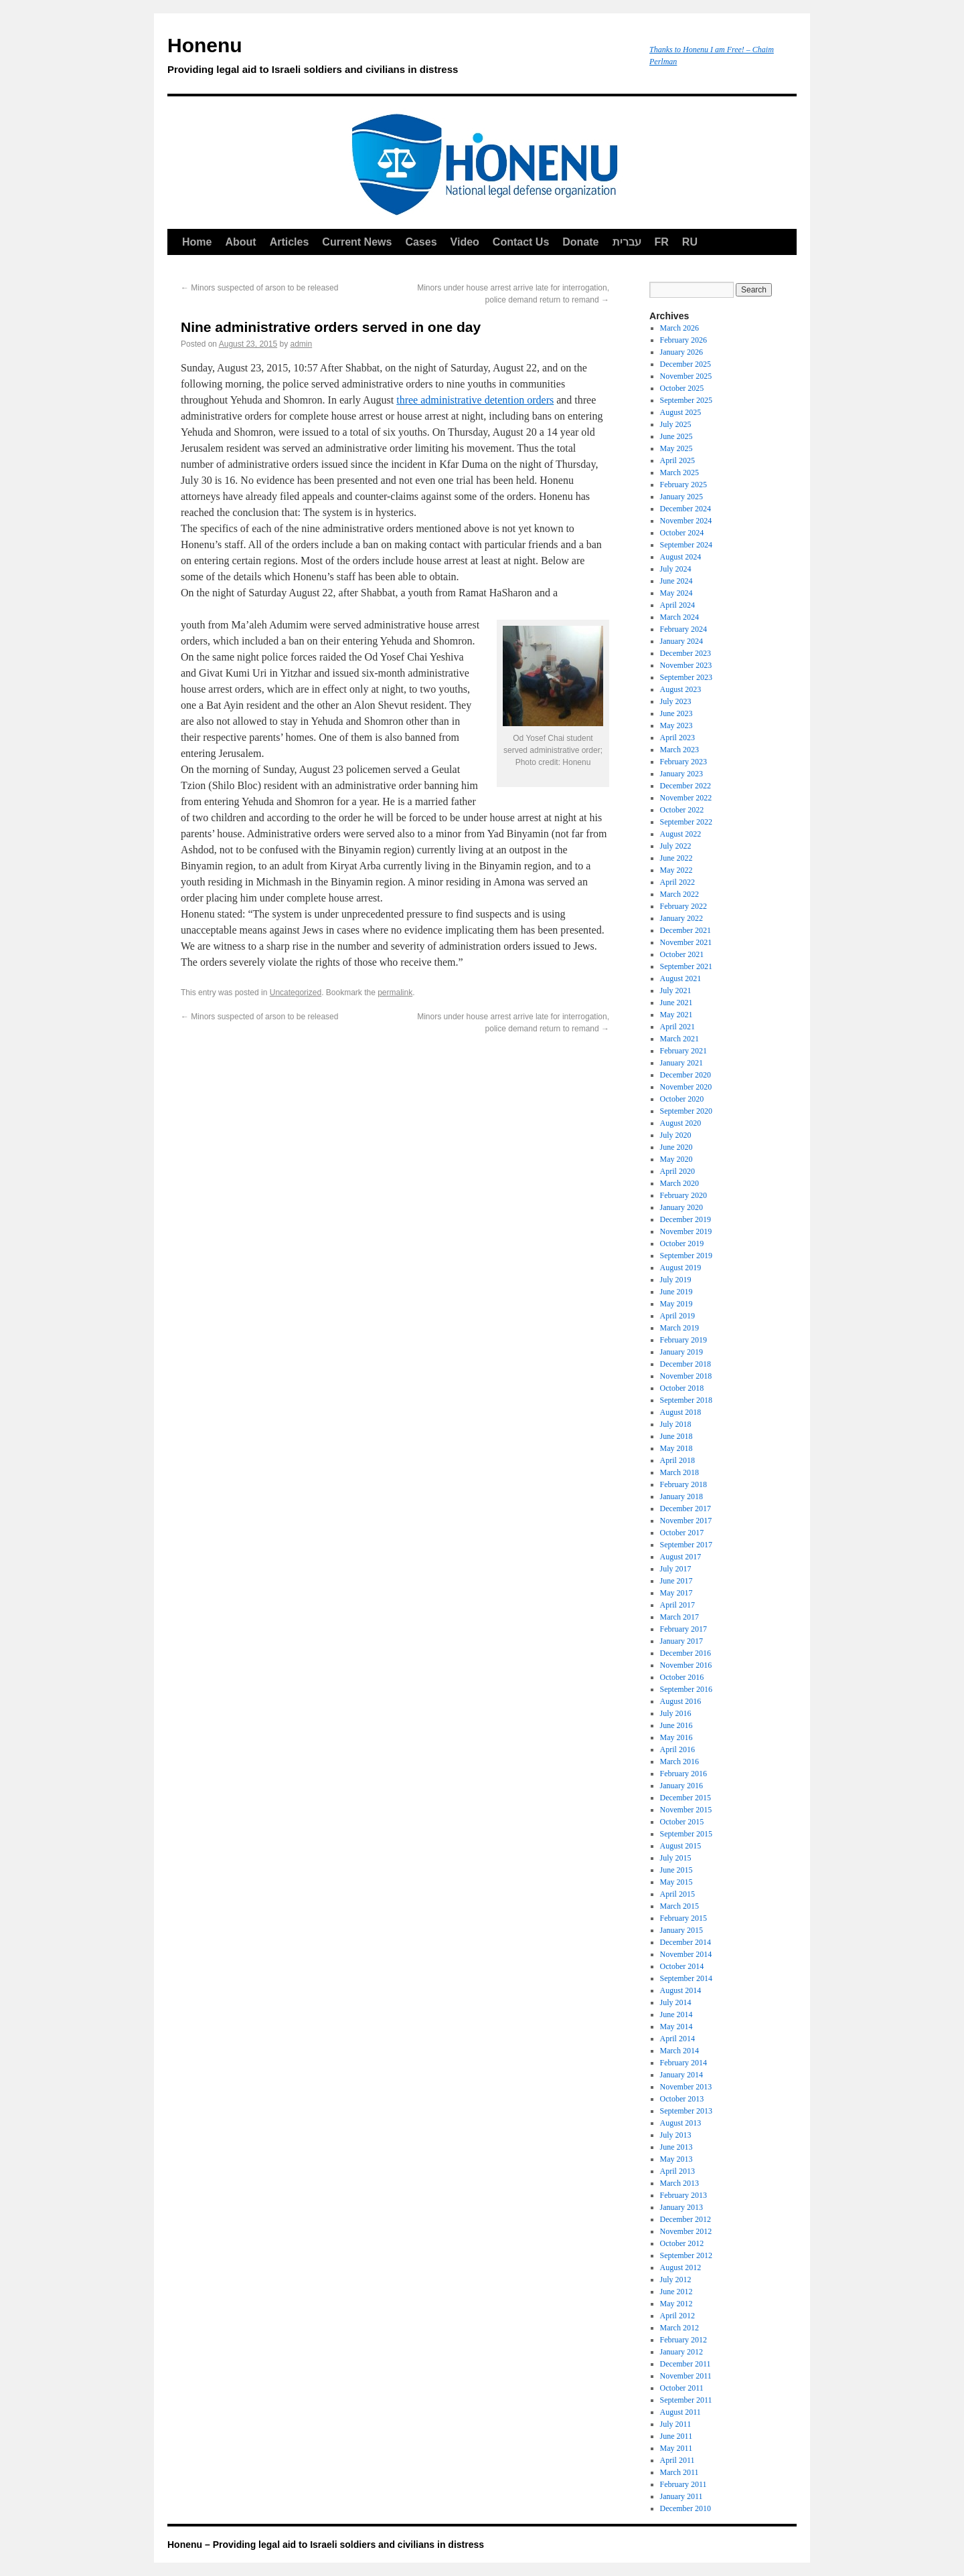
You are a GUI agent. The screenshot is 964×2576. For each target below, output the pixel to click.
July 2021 (676, 990)
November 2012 (686, 2231)
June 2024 (676, 581)
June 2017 (676, 1580)
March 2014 (679, 2050)
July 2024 (676, 569)
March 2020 (679, 1183)
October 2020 (682, 1099)
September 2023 (686, 677)
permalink (395, 992)
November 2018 (686, 1376)
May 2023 (676, 725)
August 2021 (681, 978)
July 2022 (676, 846)
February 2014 (683, 2062)
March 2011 (679, 2472)
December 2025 (685, 364)
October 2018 (682, 1388)
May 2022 (676, 870)
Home (197, 242)
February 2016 (683, 1773)
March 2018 (679, 1472)
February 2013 (683, 2195)
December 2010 (685, 2508)
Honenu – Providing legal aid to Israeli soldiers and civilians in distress (325, 2544)
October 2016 (682, 1677)
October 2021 (682, 954)
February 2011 (683, 2484)
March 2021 (679, 1038)
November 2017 (686, 1520)
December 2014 (685, 1942)
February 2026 (683, 340)
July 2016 (676, 1713)
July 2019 (676, 1279)
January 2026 (681, 352)
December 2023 (685, 653)
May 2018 (676, 1448)
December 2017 (685, 1508)
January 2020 (681, 1207)
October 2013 (682, 2098)
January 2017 (681, 1641)
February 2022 (683, 906)
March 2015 (679, 1906)
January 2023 (681, 773)
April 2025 (677, 460)
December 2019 (685, 1219)
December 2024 (685, 508)
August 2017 (681, 1556)
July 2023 (676, 701)
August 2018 (681, 1412)
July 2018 (676, 1424)
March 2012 (679, 2327)
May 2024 (676, 593)
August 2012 (681, 2267)
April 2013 (677, 2171)
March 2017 (679, 1617)
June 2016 (676, 1725)
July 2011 (676, 2424)
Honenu (401, 58)
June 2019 (676, 1291)
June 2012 (676, 2291)
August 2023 (681, 689)
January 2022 (681, 918)
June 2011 (676, 2436)
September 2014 (686, 1978)
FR (662, 242)
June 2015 (676, 1870)
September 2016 (686, 1689)
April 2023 (677, 737)
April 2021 (677, 1026)
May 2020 (676, 1159)
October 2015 (682, 1821)
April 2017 (677, 1605)
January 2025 (681, 496)
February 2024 (683, 629)
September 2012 (686, 2255)
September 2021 (686, 966)
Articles (289, 242)
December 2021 (685, 930)
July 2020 (676, 1135)
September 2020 (686, 1111)
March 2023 (679, 749)
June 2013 (676, 2147)
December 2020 (685, 1075)
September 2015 (686, 1833)
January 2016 (681, 1785)
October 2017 (682, 1532)
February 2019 (683, 1340)
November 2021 (686, 942)
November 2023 (686, 665)
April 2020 (677, 1171)
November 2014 (686, 1954)
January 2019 (681, 1352)
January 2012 (681, 2351)
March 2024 (679, 617)
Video (465, 242)
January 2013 (681, 2207)
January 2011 (681, 2496)
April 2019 (677, 1315)
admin (302, 344)
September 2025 (686, 400)
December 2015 (685, 1797)
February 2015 (683, 1918)
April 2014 (677, 2038)
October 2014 (682, 1966)
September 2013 (686, 2111)
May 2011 (676, 2448)
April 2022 (677, 882)
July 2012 (676, 2279)
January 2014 (681, 2074)
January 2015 (681, 1930)
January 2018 (681, 1496)
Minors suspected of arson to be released (259, 287)
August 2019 (681, 1267)
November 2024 (686, 520)
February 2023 (683, 761)
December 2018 (685, 1364)
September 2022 (686, 822)
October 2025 (682, 388)
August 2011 (680, 2412)
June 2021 (676, 1002)
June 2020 (676, 1147)
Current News (357, 242)
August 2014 (681, 1990)
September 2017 (686, 1544)
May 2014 (676, 2026)
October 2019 (682, 1243)
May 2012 (676, 2303)
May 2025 (676, 448)
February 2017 (683, 1629)
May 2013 (676, 2159)
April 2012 (677, 2315)
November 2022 (686, 797)
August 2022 (681, 834)
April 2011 (677, 2460)
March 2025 (679, 472)
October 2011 (682, 2388)
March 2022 (679, 894)
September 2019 (686, 1255)
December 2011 (685, 2364)
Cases (420, 242)
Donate (580, 242)
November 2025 (686, 376)
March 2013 (679, 2183)
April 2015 (677, 1894)
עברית (627, 242)
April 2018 (677, 1460)
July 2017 (676, 1568)
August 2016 (681, 1701)
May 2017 (676, 1593)
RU (690, 242)
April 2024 (677, 605)
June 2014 (676, 2014)
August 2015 (681, 1846)
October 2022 (682, 809)
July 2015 (676, 1858)
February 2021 (683, 1050)
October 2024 (682, 532)
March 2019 (679, 1328)
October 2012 (682, 2243)
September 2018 (686, 1400)
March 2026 (679, 328)
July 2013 (676, 2135)
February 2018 (683, 1484)
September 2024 (686, 544)
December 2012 (685, 2219)
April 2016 (677, 1749)
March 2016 (679, 1761)
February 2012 (683, 2339)
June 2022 (676, 858)
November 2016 (686, 1665)
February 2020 (683, 1195)
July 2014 (676, 2002)
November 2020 (686, 1087)
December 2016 (685, 1653)
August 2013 (681, 2123)
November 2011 (686, 2376)
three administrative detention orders (475, 400)
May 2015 (676, 1882)
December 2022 (685, 785)
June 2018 (676, 1436)
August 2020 (681, 1123)
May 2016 (676, 1737)
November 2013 (686, 2086)
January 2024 (681, 641)
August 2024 (681, 557)
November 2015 (686, 1809)
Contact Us (521, 242)
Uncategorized (295, 992)
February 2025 (683, 484)
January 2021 (681, 1062)
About (240, 242)
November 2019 (686, 1231)
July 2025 (676, 424)
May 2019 (676, 1303)
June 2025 (676, 436)
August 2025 (681, 412)
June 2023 (676, 713)
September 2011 (686, 2400)
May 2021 (676, 1014)
